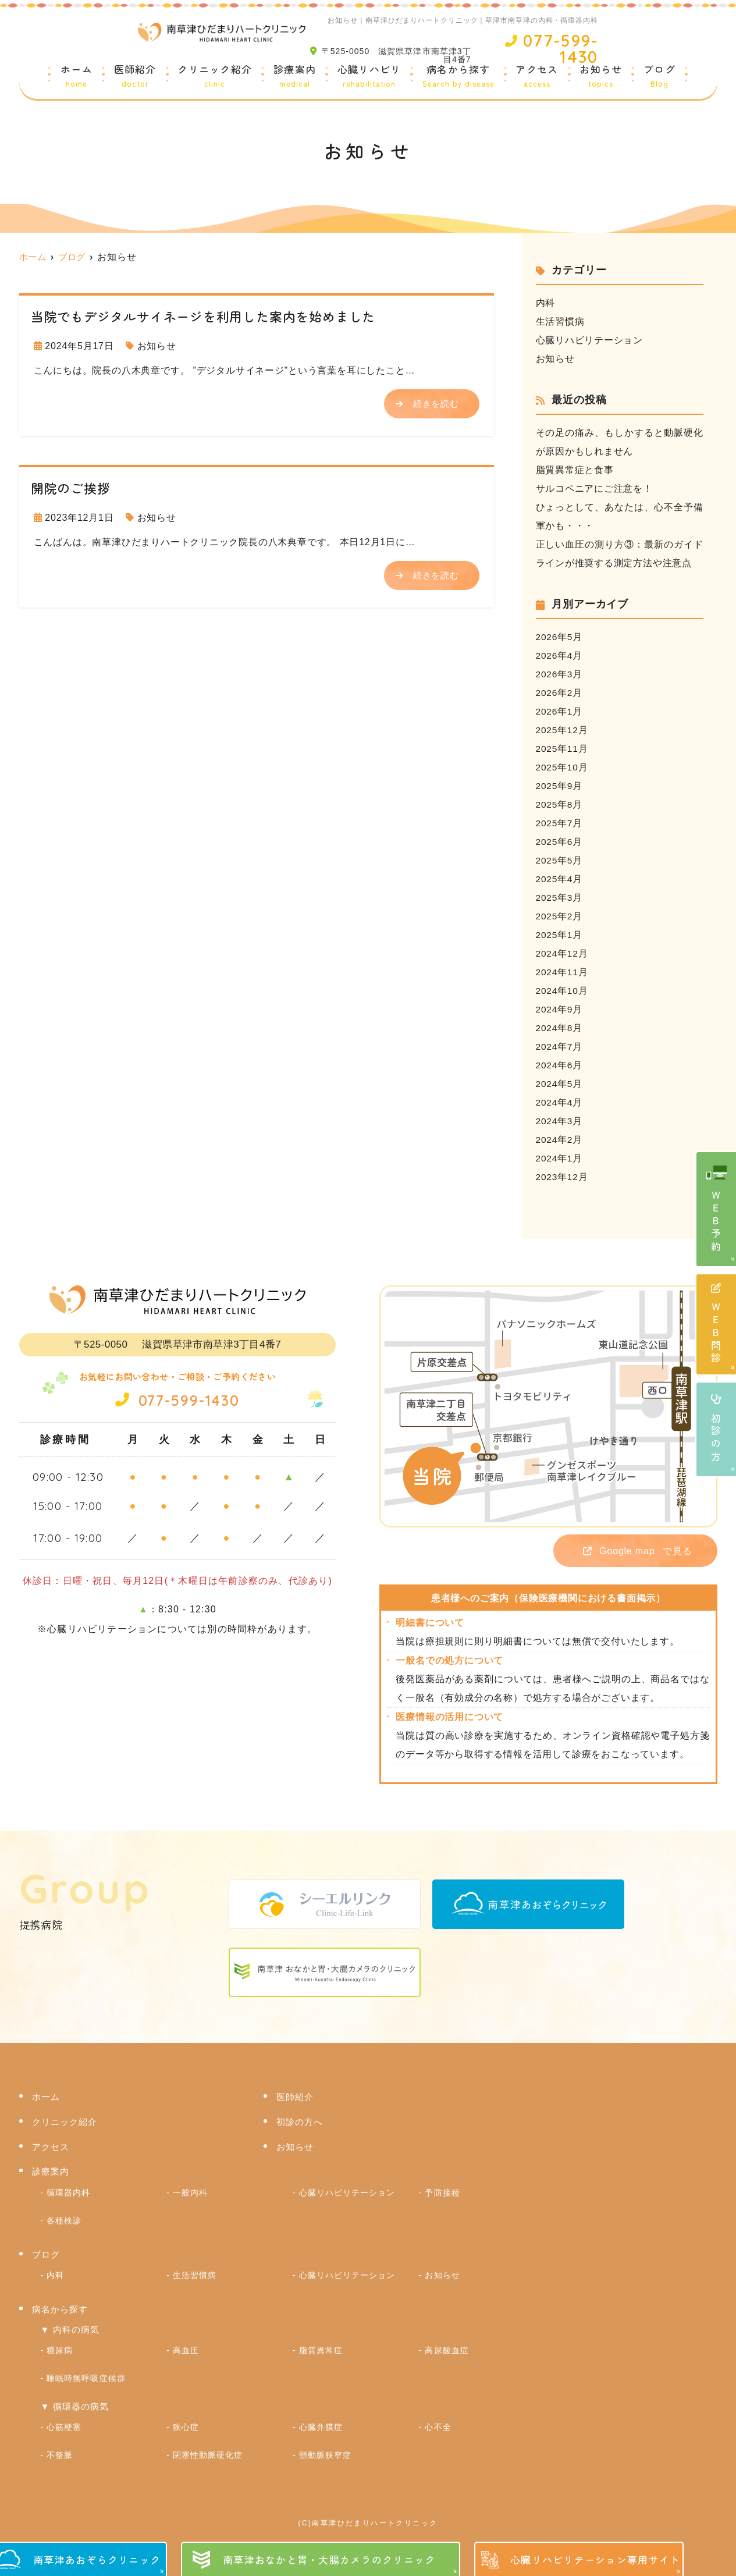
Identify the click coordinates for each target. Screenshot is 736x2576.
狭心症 (186, 2419)
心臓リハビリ (369, 76)
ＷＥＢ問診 (716, 1324)
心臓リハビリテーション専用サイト (595, 2559)
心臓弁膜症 (321, 2419)
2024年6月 (560, 1065)
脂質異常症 (321, 2346)
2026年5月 (560, 637)
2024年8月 (560, 1028)
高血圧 (186, 2346)
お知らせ (600, 76)
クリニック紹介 (214, 76)
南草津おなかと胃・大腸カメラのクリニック (329, 2559)
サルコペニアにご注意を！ (594, 488)
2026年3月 (560, 674)
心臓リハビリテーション (589, 340)
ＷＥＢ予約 (716, 1222)
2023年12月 (562, 1177)
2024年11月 (562, 972)
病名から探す (458, 76)
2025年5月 (560, 860)
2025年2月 (560, 916)
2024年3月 (560, 1121)
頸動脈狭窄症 (325, 2446)
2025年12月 (562, 730)
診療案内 (294, 76)
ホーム (77, 76)
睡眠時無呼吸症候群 (86, 2372)
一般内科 (190, 2192)
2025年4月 (560, 879)
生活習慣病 (560, 321)
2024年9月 (560, 1009)
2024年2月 (560, 1140)
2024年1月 (560, 1158)
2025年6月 (560, 842)
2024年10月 (562, 991)
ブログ (659, 76)
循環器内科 (68, 2192)
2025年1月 (560, 935)
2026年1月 (560, 711)
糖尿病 (60, 2346)
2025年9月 (560, 786)
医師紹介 (135, 76)
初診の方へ (299, 2124)
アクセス (536, 76)
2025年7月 (560, 823)
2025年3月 (560, 898)
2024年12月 (562, 953)
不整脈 (60, 2446)
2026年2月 (560, 693)
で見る (630, 1551)
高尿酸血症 (446, 2346)
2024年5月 (560, 1084)
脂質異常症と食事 (575, 470)
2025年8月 (560, 804)
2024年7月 (560, 1046)
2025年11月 (562, 749)
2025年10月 (562, 767)
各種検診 (64, 2219)
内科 (546, 303)
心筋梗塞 (64, 2419)
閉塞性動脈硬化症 (208, 2446)
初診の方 (716, 1429)
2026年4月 (560, 655)
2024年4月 (560, 1102)
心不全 (438, 2419)
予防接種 (442, 2192)
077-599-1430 (177, 1398)
